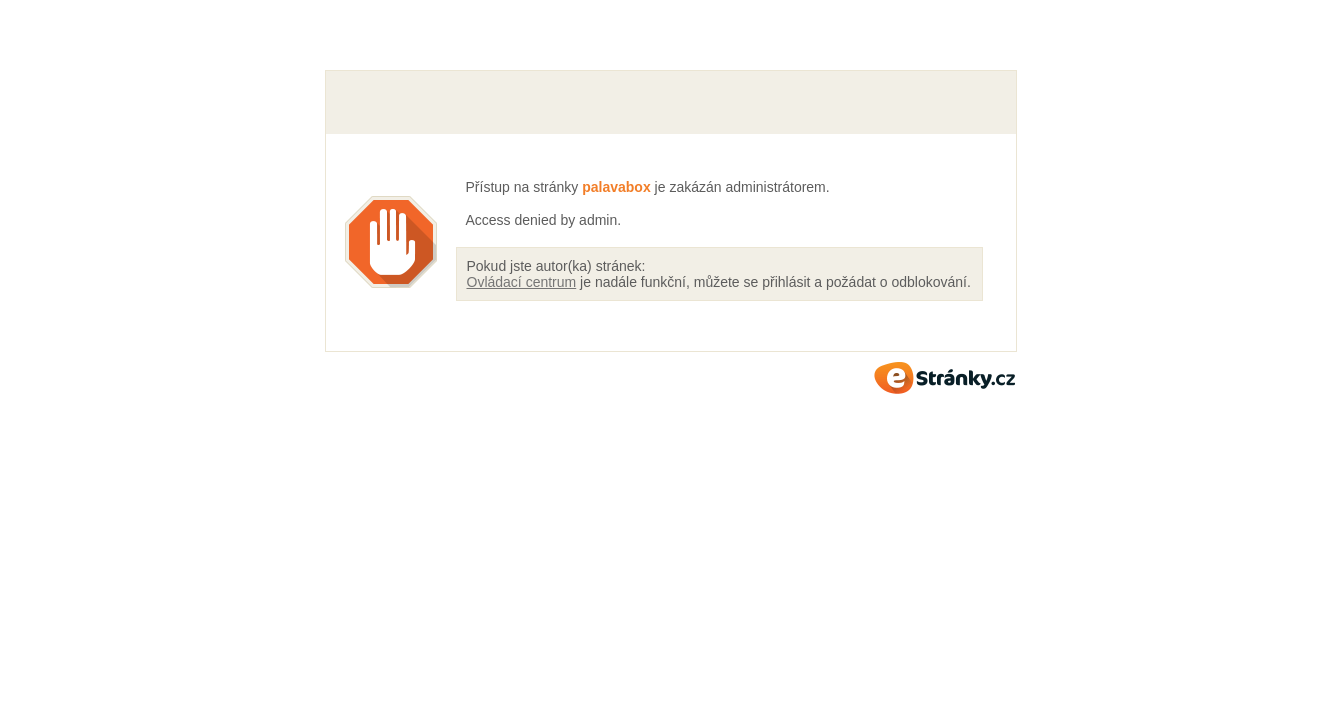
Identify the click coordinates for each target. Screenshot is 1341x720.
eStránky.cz (945, 378)
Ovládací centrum (522, 282)
